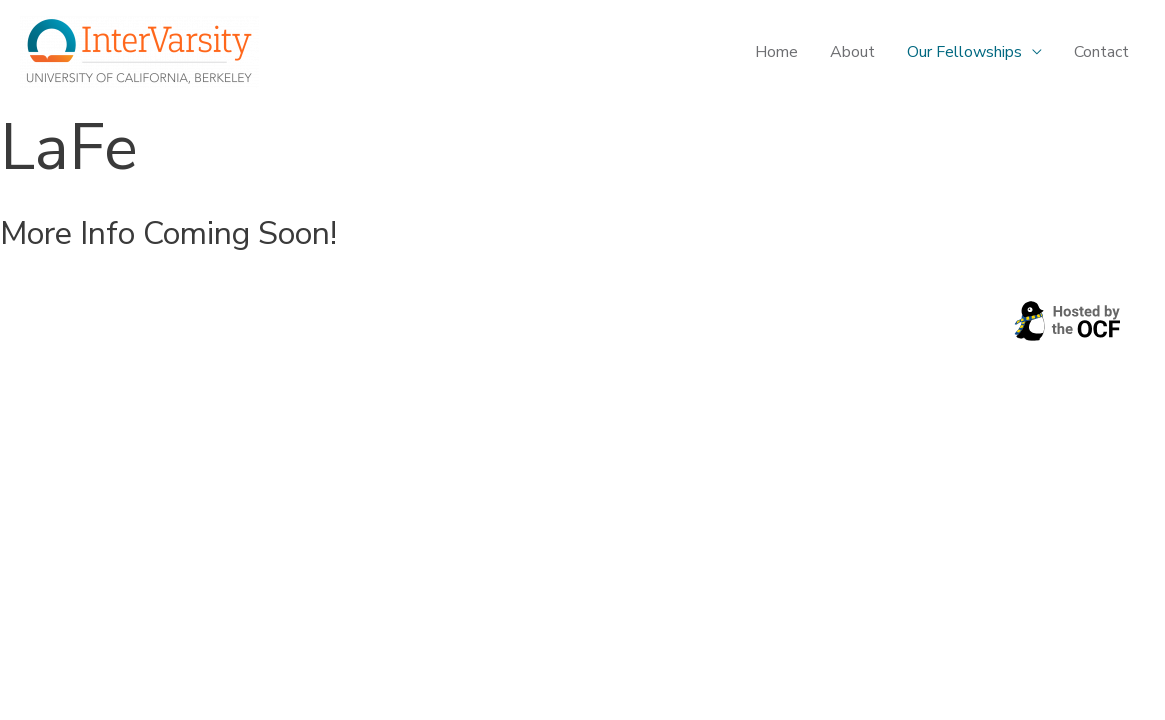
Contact (1101, 52)
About (852, 52)
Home (776, 52)
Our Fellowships (964, 52)
